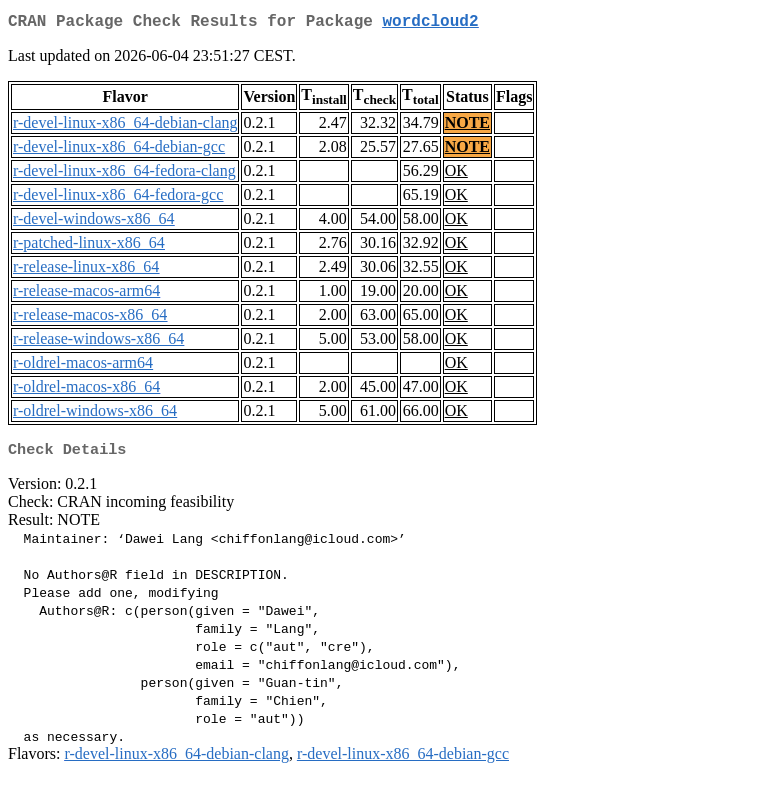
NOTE (467, 126)
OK (456, 174)
